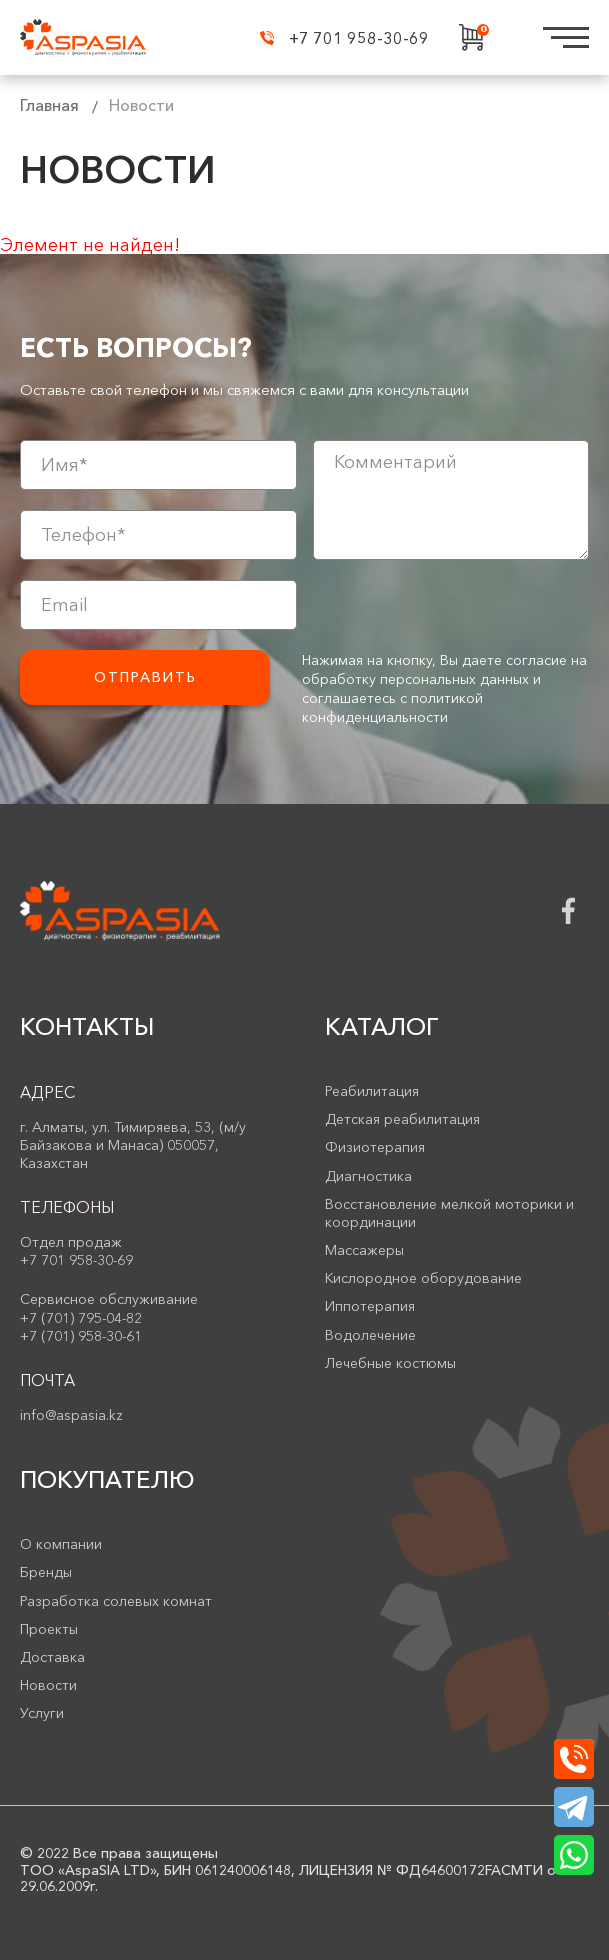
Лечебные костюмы (390, 1363)
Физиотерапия (375, 1147)
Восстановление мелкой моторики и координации (449, 1213)
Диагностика (368, 1176)
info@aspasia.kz (71, 1415)
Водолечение (370, 1335)
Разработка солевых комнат (116, 1601)
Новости (48, 1685)
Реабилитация (372, 1091)
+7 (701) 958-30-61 (81, 1336)
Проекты (49, 1629)
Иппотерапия (370, 1306)
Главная (49, 105)
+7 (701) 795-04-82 (81, 1318)
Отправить (145, 677)
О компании (61, 1544)
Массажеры (364, 1250)
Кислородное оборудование (423, 1278)
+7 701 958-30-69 (344, 38)
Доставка (52, 1657)
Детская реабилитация (402, 1119)
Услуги (42, 1713)
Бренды (46, 1572)
